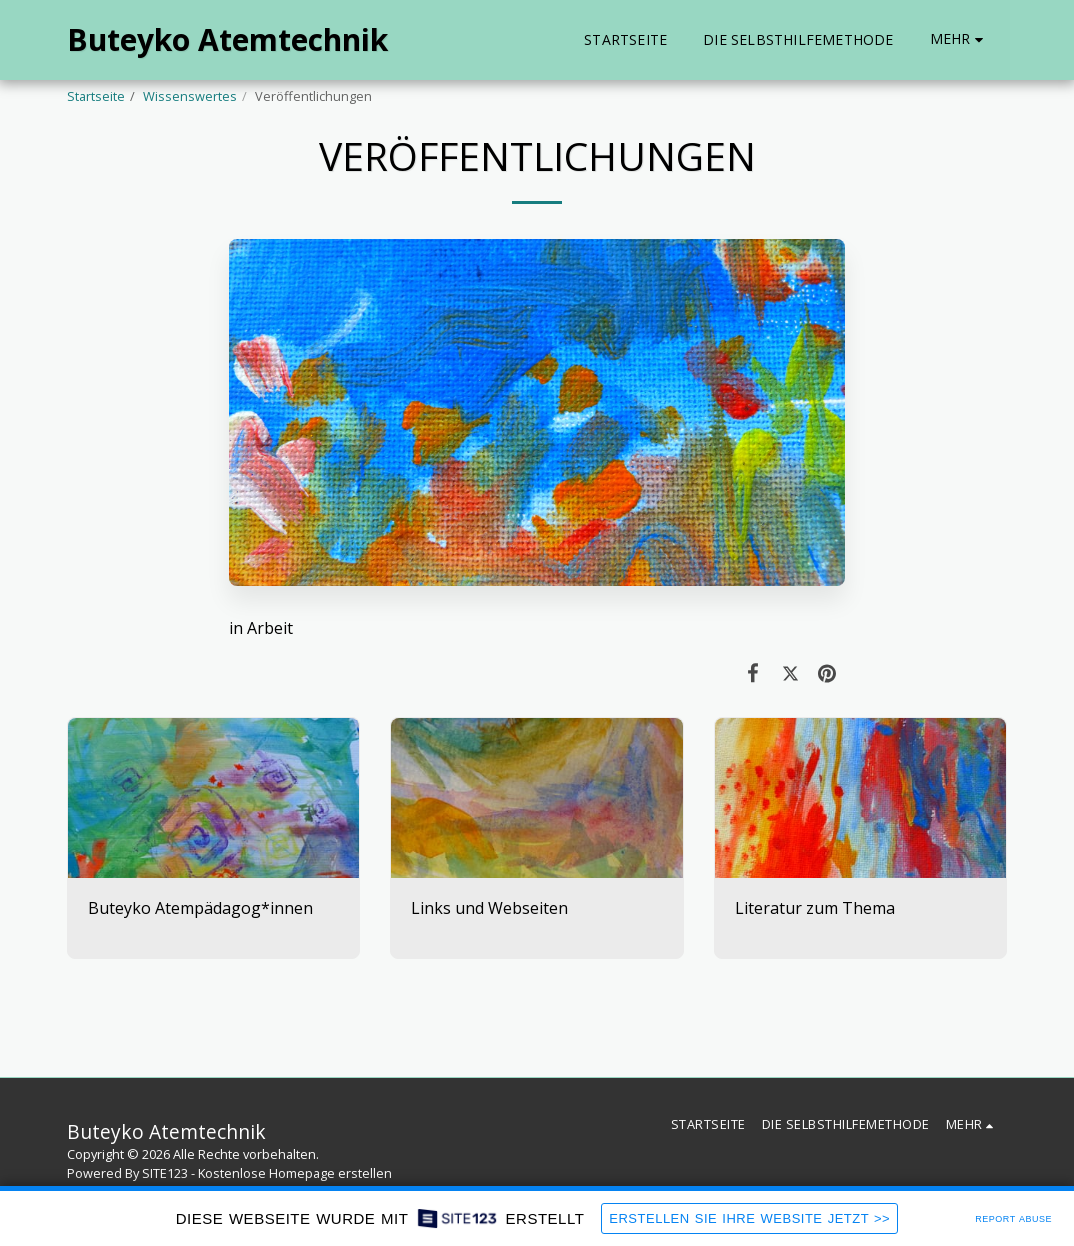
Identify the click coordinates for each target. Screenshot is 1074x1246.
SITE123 (165, 1173)
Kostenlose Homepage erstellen (295, 1173)
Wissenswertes (190, 96)
